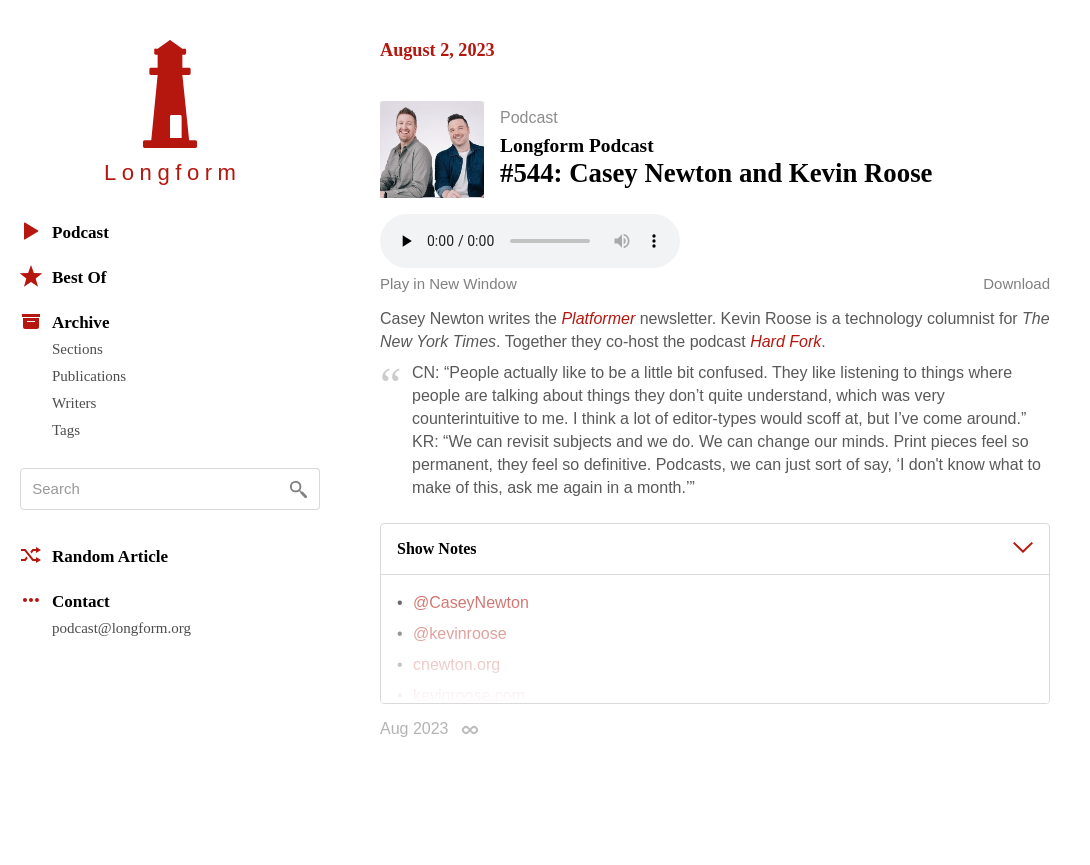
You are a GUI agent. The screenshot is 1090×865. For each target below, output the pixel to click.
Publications (89, 376)
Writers (74, 403)
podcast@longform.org (121, 628)
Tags (66, 430)
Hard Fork (785, 348)
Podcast (64, 231)
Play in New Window (448, 290)
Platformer (598, 325)
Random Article (94, 555)
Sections (77, 349)
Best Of (63, 276)
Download (1016, 290)
